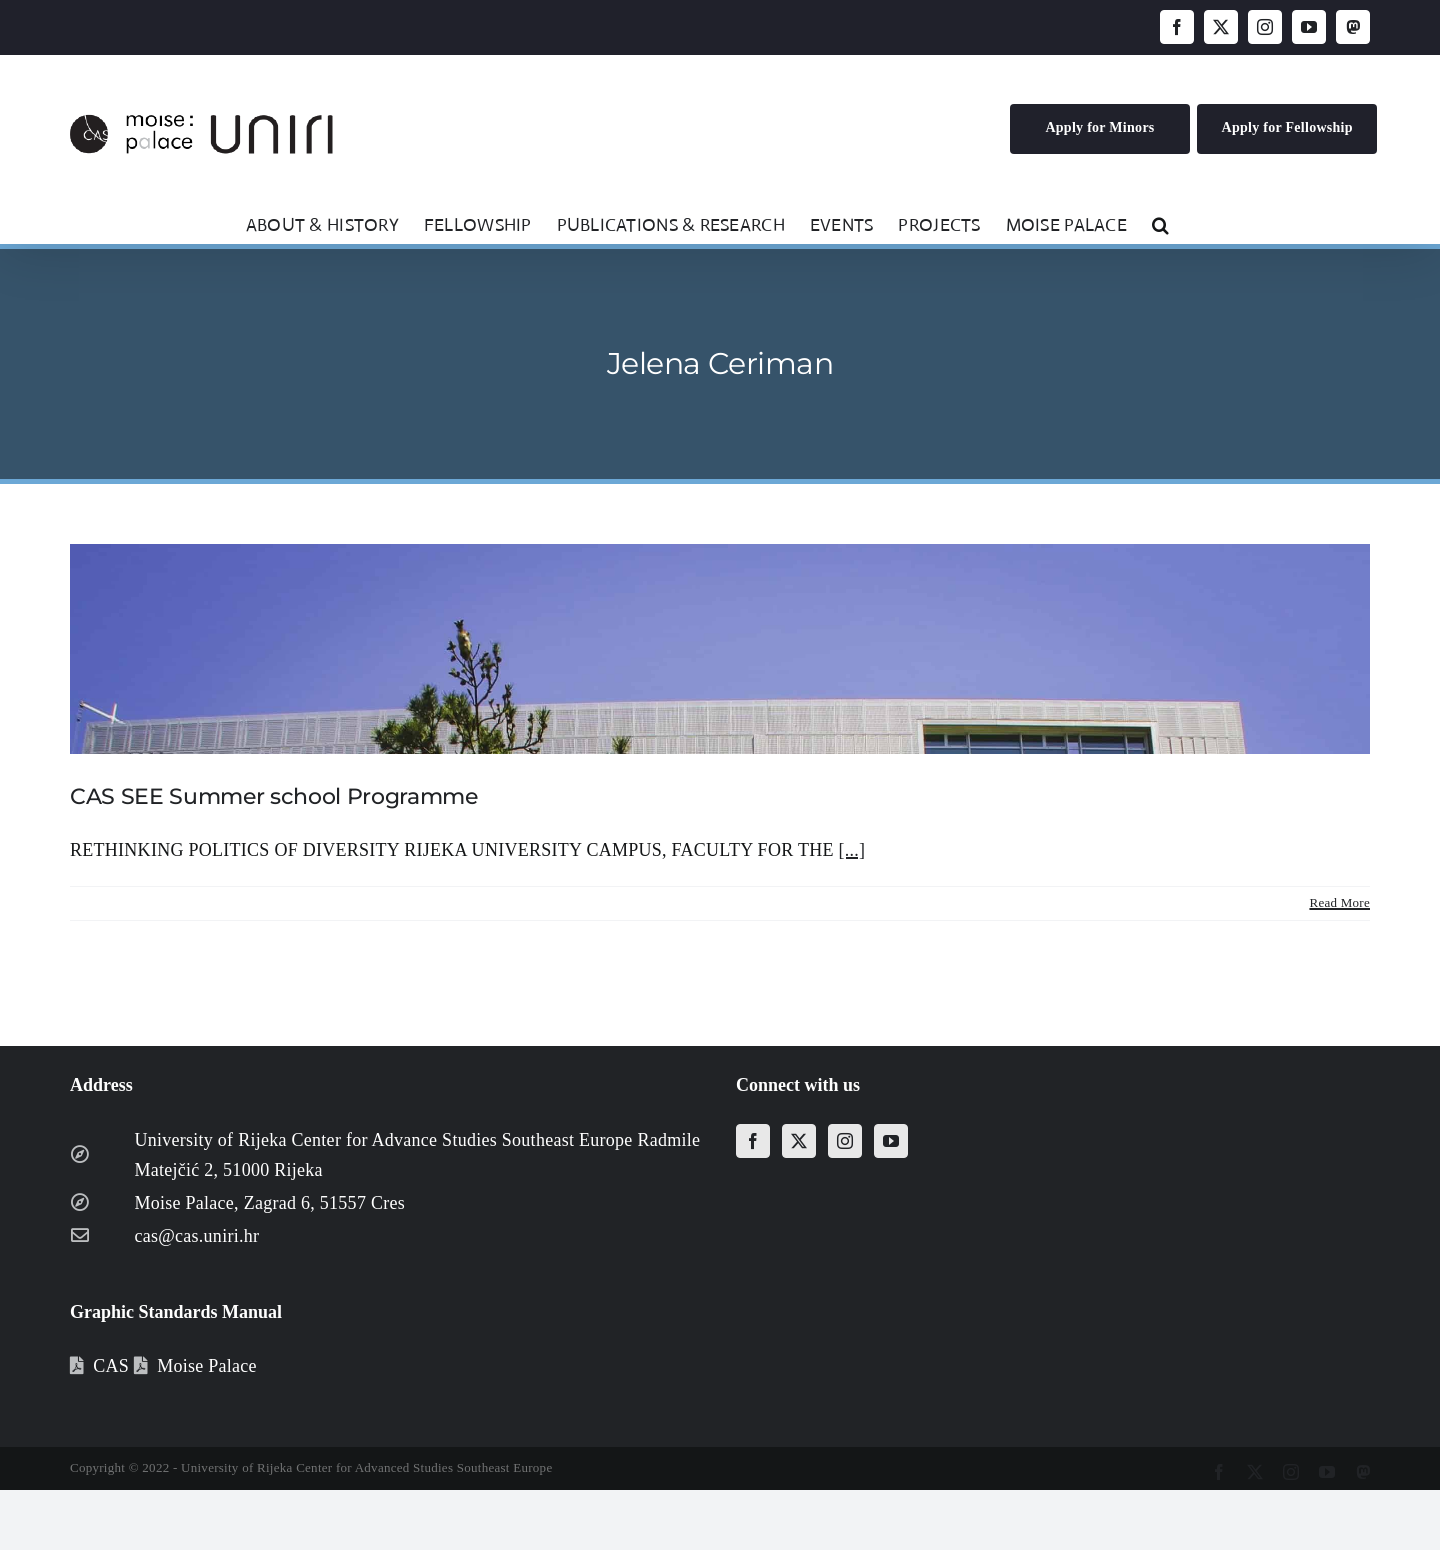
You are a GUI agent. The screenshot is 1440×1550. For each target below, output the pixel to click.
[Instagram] (845, 1141)
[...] (851, 850)
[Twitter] (799, 1141)
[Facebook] (753, 1141)
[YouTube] (891, 1141)
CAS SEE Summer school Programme (274, 796)
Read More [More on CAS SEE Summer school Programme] (1339, 902)
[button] (1160, 223)
